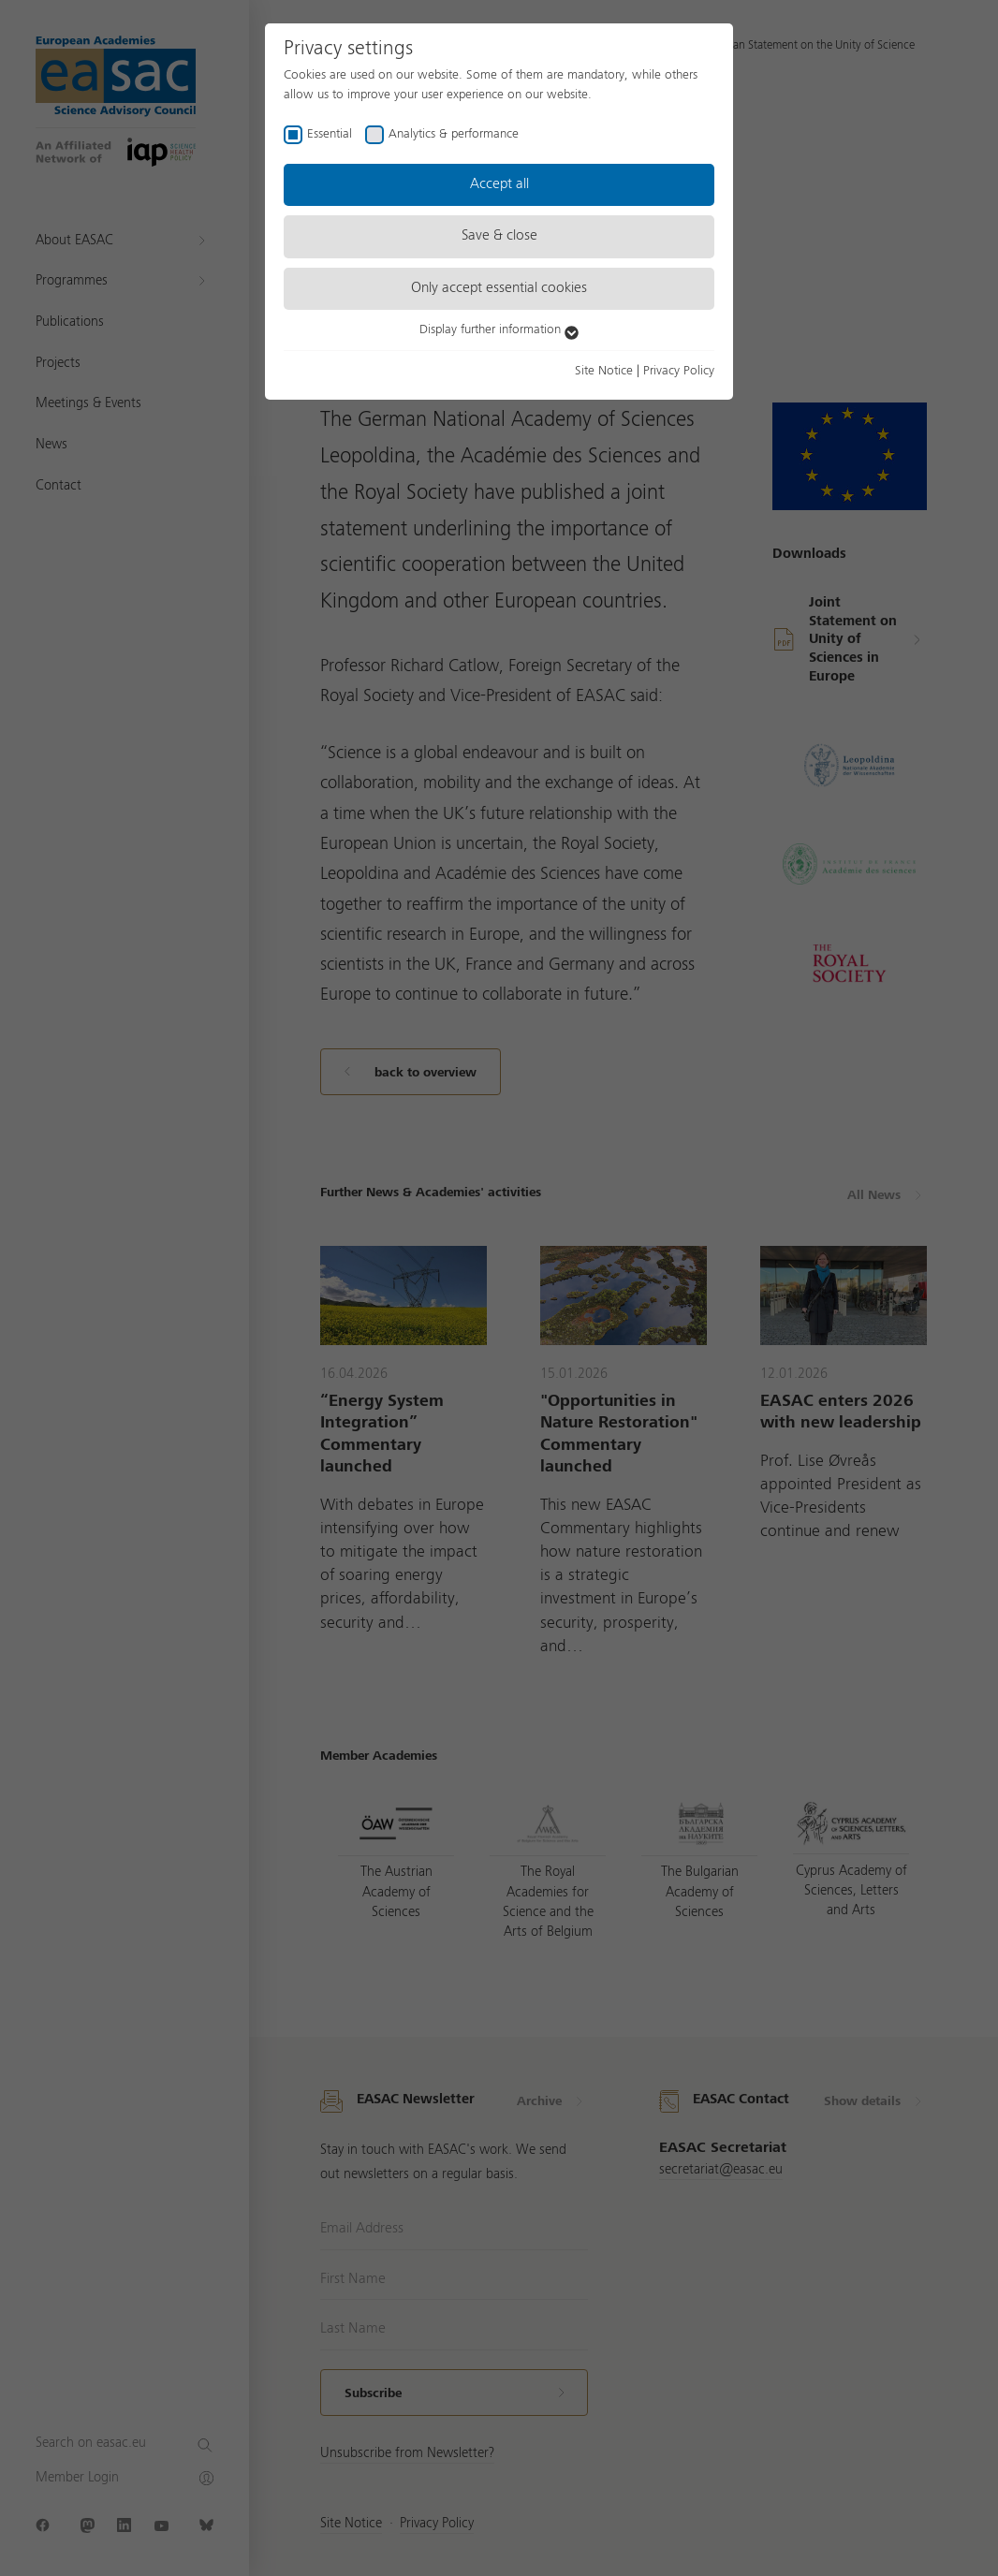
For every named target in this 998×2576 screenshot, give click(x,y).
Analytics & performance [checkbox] (454, 133)
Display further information (499, 329)
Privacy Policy (678, 370)
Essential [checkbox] (329, 133)
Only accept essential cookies (499, 288)
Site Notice (604, 370)
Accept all (499, 184)
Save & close (499, 235)
